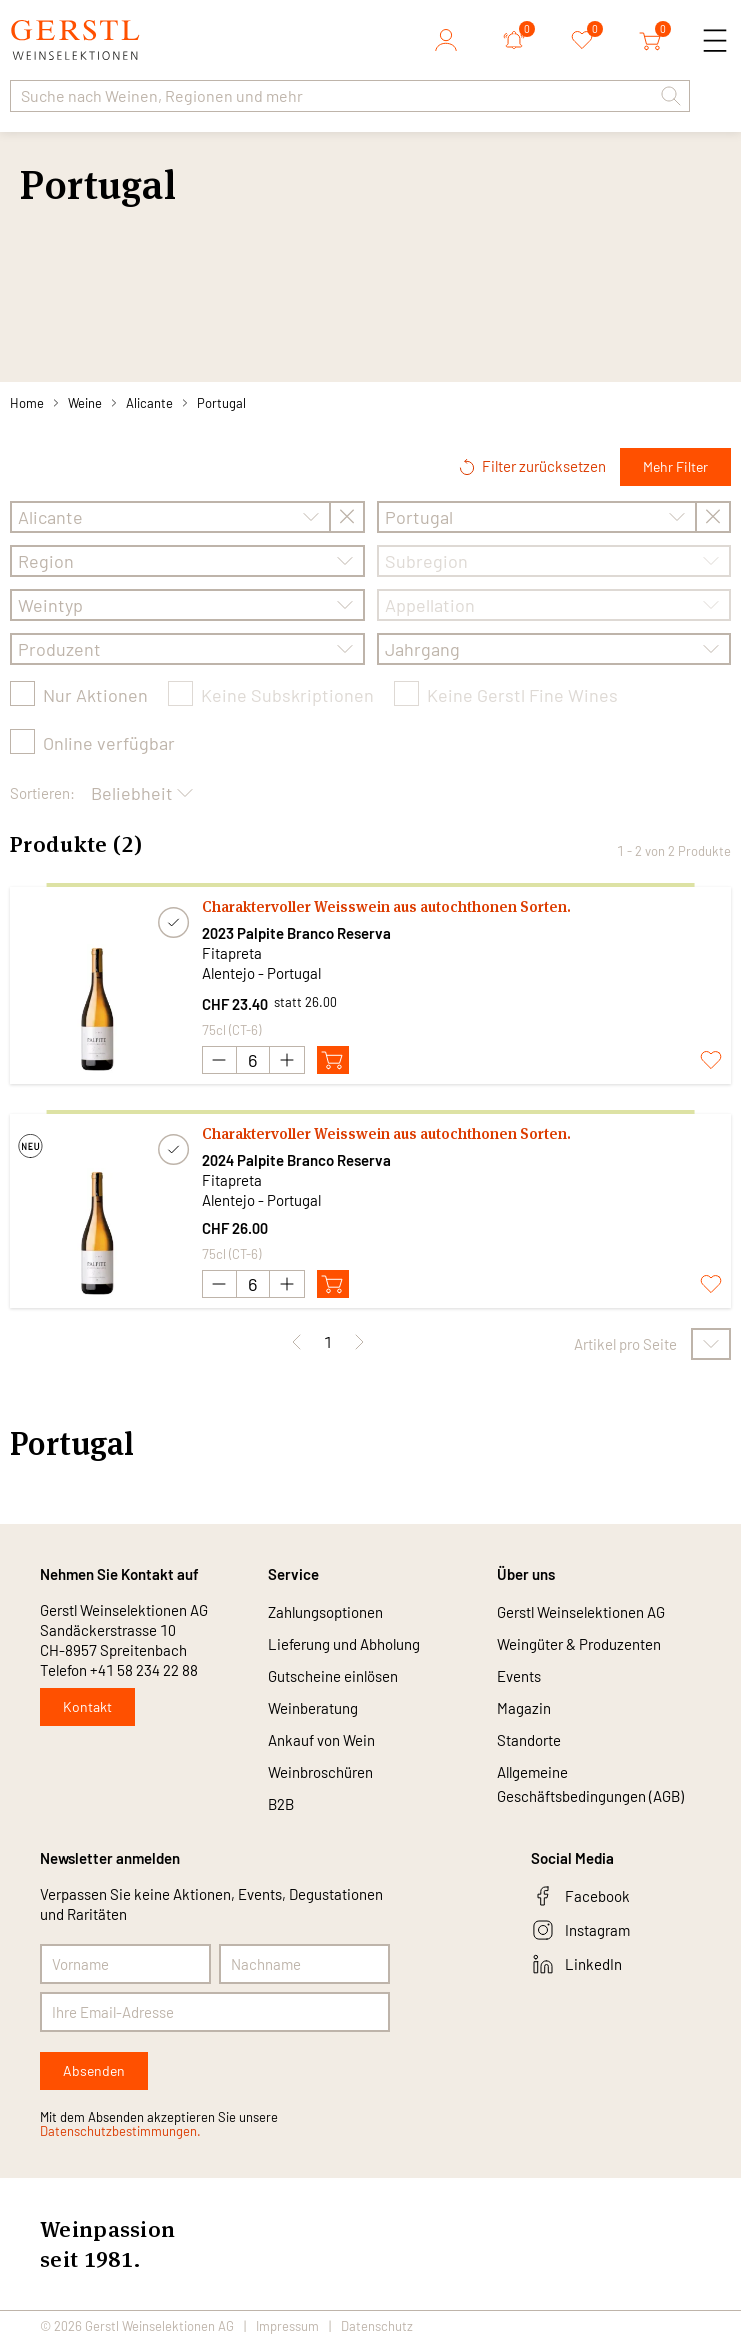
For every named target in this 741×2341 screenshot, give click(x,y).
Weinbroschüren (320, 1772)
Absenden (94, 2070)
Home (27, 403)
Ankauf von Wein (321, 1740)
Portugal (221, 403)
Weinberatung (313, 1708)
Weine (85, 403)
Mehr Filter (675, 466)
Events (519, 1676)
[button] (671, 96)
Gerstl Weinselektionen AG (581, 1612)
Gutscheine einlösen (333, 1676)
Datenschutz (377, 2326)
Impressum (287, 2326)
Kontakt (87, 1706)
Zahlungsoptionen (325, 1612)
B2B (281, 1804)
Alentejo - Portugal (261, 973)
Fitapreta (232, 953)
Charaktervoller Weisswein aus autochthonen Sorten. (386, 906)
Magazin (524, 1708)
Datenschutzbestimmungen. (120, 2131)
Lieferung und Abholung (344, 1644)
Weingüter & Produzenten (579, 1644)
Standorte (529, 1740)
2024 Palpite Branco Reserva (296, 1160)
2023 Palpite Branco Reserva (296, 933)
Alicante (149, 403)
